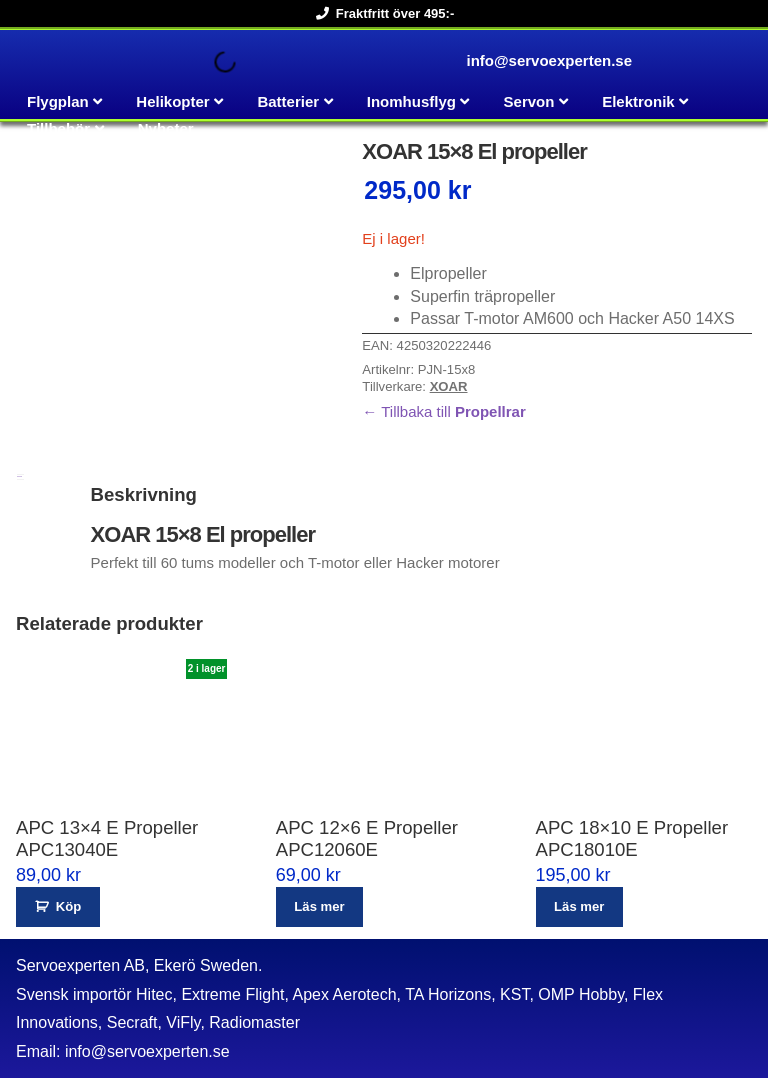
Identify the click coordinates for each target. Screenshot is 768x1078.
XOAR (449, 386)
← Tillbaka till (443, 411)
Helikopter (172, 101)
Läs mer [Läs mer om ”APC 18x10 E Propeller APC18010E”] (579, 906)
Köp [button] (68, 906)
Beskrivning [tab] (19, 476)
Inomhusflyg (411, 101)
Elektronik (638, 101)
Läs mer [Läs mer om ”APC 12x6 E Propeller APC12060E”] (319, 906)
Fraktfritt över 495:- (381, 13)
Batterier (288, 101)
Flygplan (58, 101)
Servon (529, 101)
